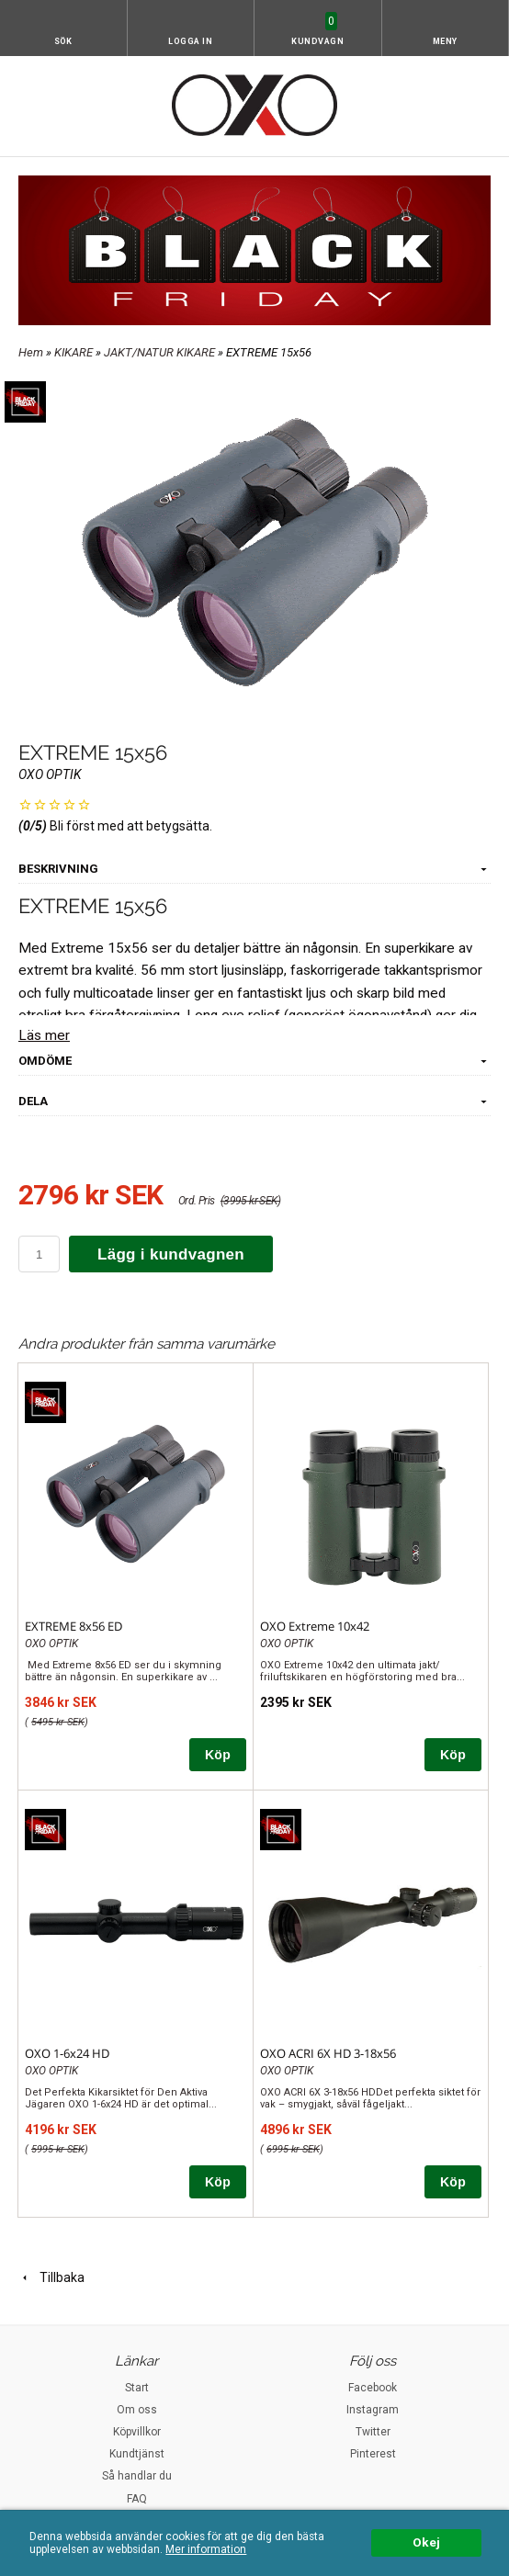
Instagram (372, 2409)
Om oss (137, 2409)
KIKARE (75, 352)
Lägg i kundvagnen (170, 1254)
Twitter (373, 2431)
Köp (218, 1754)
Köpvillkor (137, 2431)
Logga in (190, 41)
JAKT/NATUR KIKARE (161, 352)
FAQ (137, 2498)
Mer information (205, 2549)
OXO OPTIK (50, 774)
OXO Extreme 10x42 (314, 1626)
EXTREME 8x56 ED (73, 1626)
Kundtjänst (136, 2453)
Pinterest (373, 2453)
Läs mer (44, 1035)
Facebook (372, 2387)
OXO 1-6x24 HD (67, 2053)
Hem (30, 352)
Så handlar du (137, 2475)
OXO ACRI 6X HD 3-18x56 (328, 2053)
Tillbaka (51, 2277)
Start (137, 2387)
